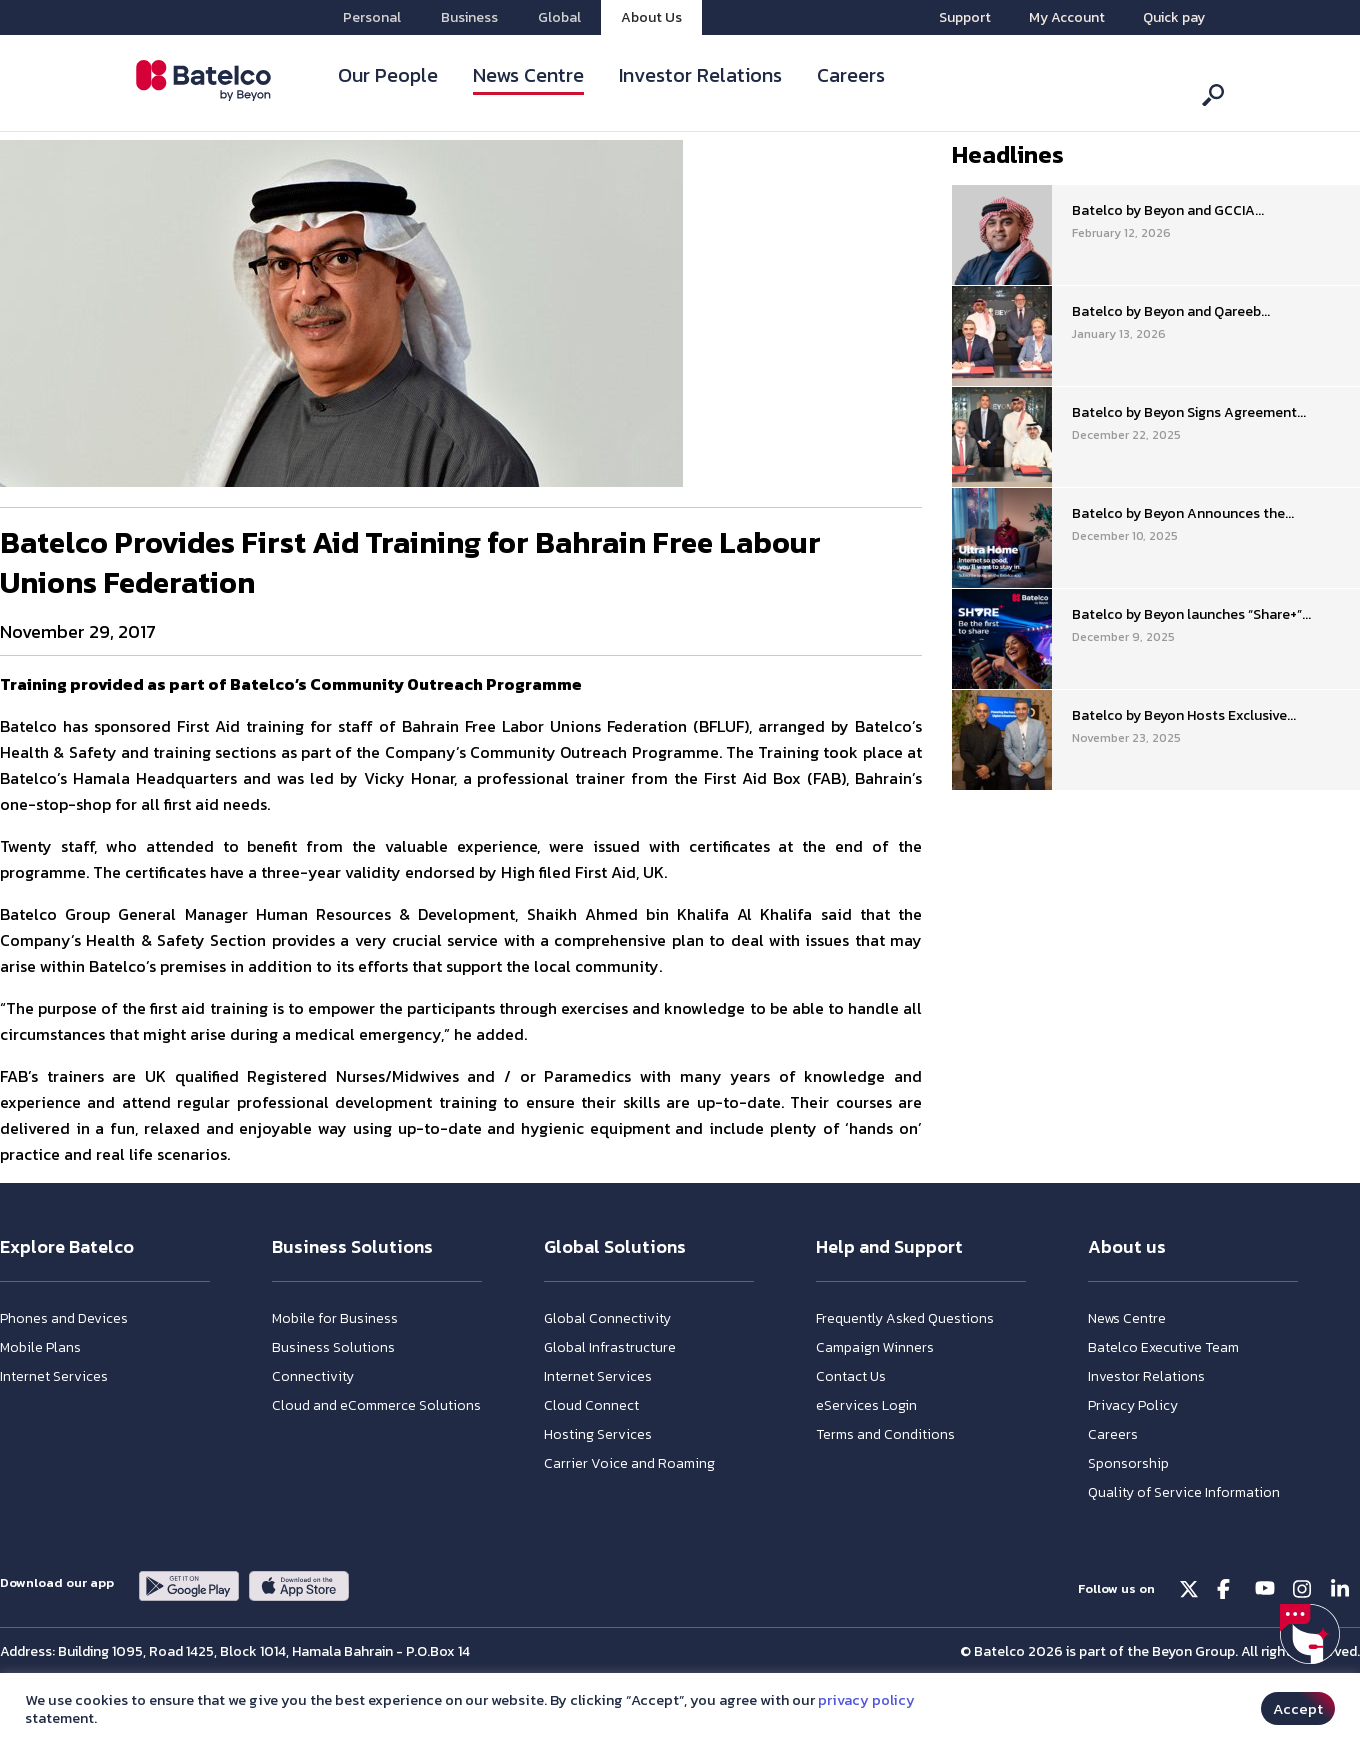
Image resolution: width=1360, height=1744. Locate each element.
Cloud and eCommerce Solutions (376, 1405)
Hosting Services (598, 1434)
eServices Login (866, 1405)
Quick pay (1174, 17)
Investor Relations (700, 75)
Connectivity (313, 1376)
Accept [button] (1298, 1708)
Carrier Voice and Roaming (629, 1463)
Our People (388, 75)
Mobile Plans (40, 1347)
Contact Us (851, 1376)
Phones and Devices (64, 1318)
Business (469, 17)
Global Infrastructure (610, 1347)
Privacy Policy (1133, 1405)
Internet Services (54, 1376)
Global (559, 17)
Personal (372, 17)
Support (965, 17)
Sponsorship (1128, 1463)
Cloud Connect (591, 1405)
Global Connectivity (607, 1318)
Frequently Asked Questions (905, 1318)
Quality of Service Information (1184, 1492)
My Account (1067, 17)
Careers (851, 75)
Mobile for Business (335, 1318)
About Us (651, 17)
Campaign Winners (875, 1347)
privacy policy (866, 1700)
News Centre (528, 75)
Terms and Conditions (885, 1434)
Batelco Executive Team (1163, 1347)
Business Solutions (333, 1347)
